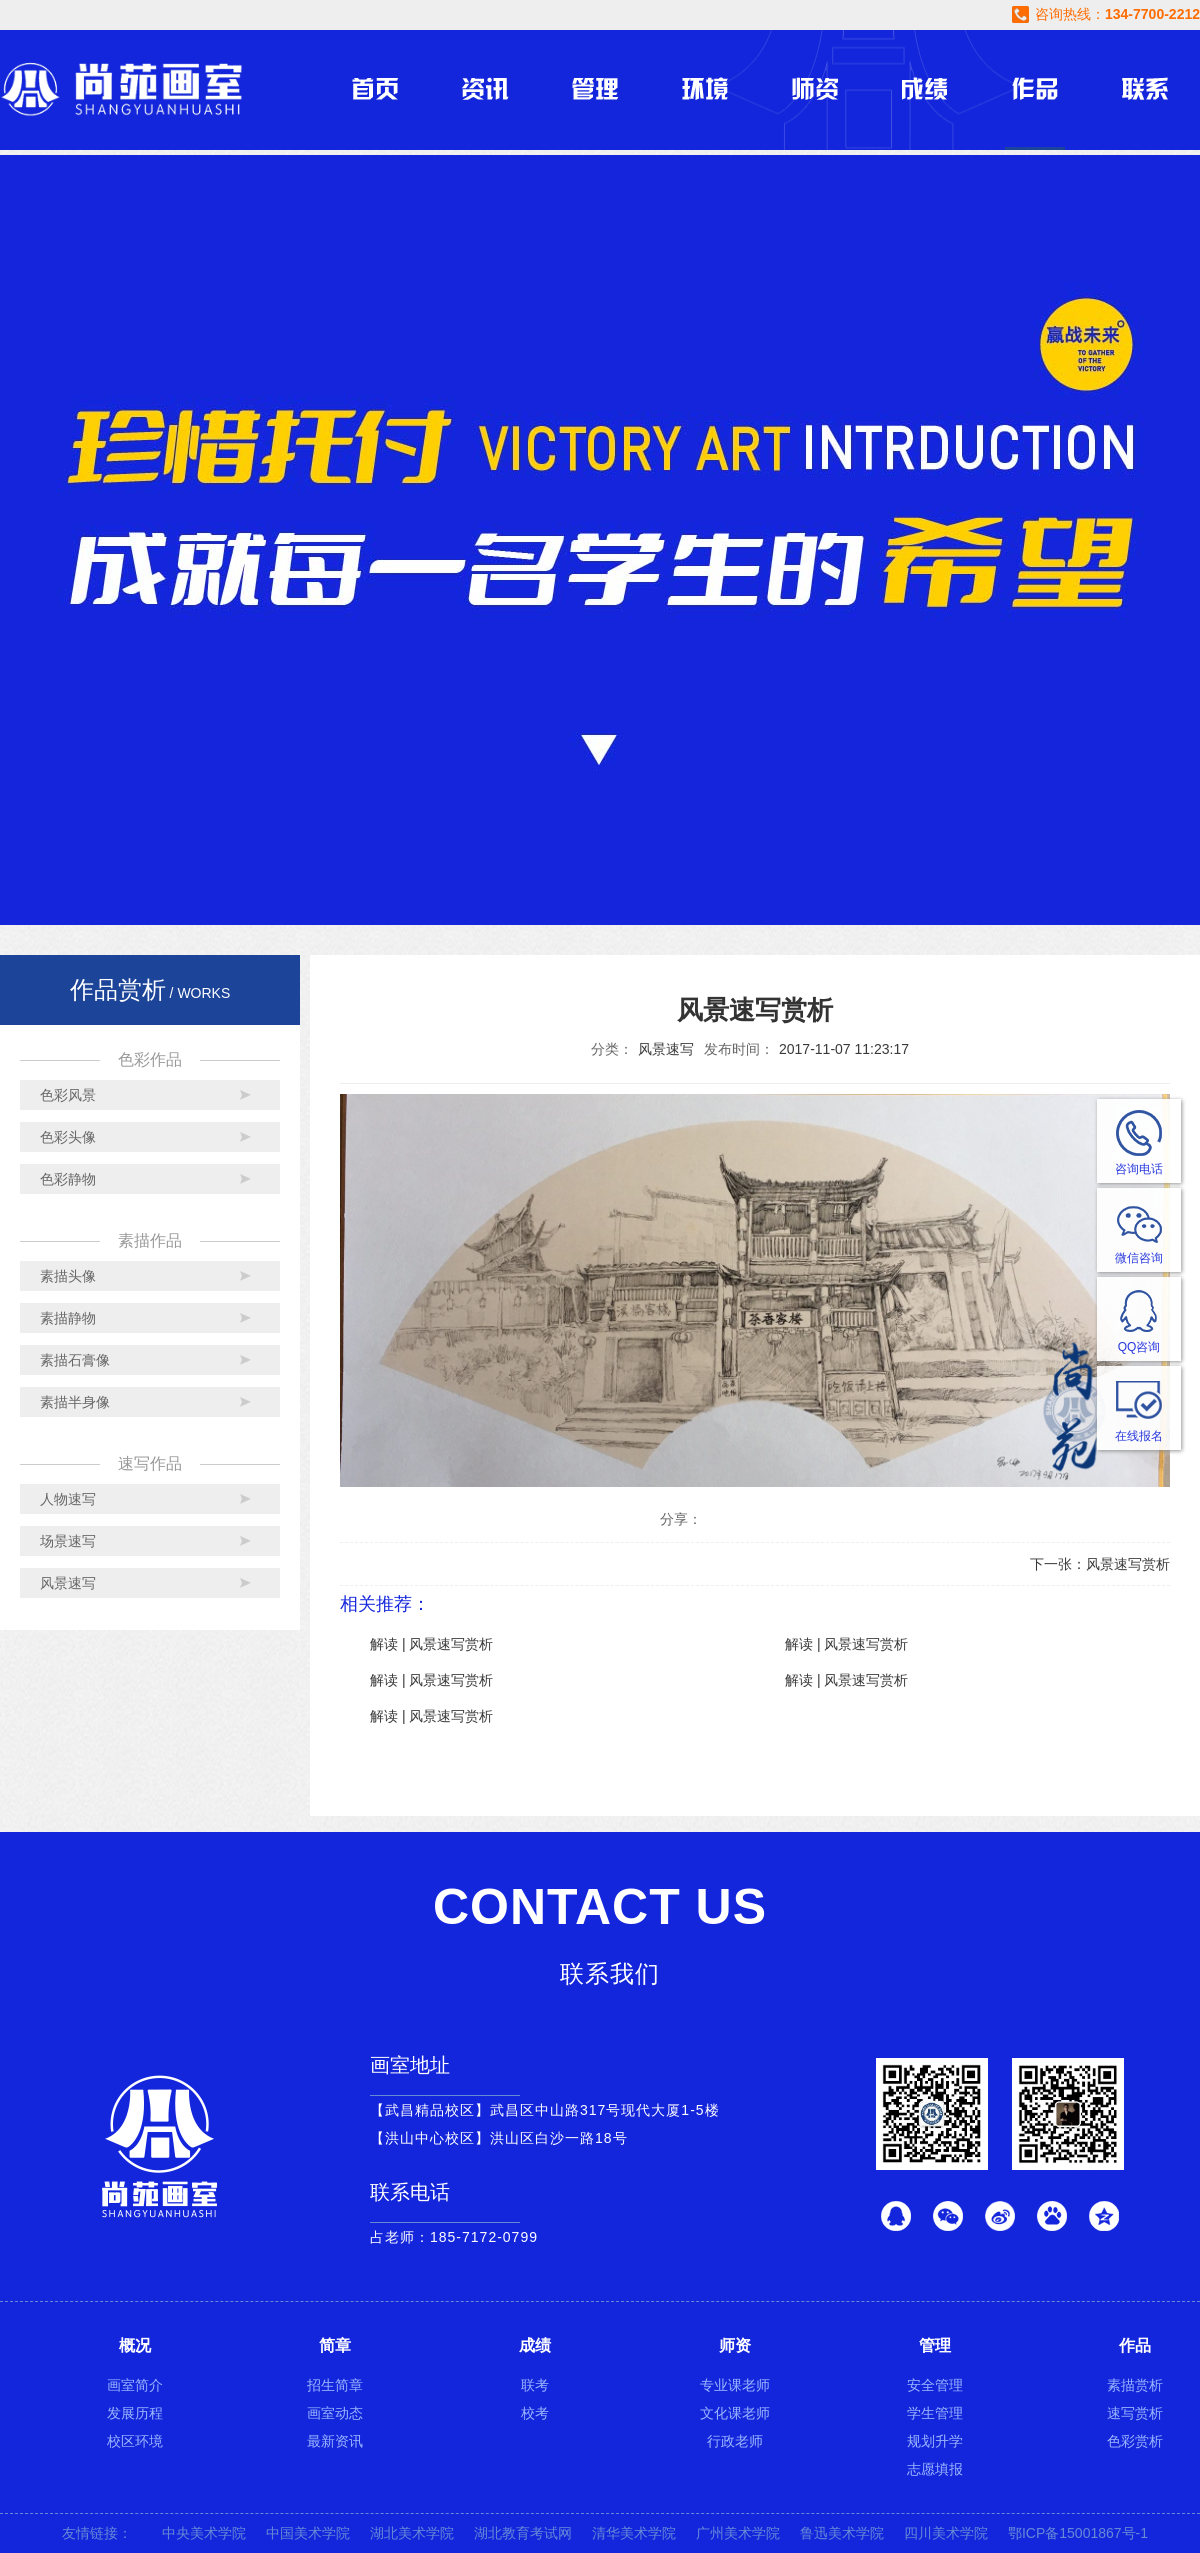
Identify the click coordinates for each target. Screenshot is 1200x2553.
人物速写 (68, 1499)
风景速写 (68, 1583)
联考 (535, 2385)
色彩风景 (68, 1095)
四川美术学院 (946, 2533)
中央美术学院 (204, 2533)
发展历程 (135, 2413)
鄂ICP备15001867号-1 (1078, 2533)
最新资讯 (335, 2441)
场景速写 (68, 1541)
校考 (535, 2413)
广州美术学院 (738, 2533)
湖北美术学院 (412, 2533)
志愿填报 (935, 2469)
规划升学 (935, 2441)
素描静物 (68, 1318)
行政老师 (735, 2441)
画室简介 (135, 2385)
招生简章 (335, 2385)
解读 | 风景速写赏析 (431, 1644)
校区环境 (135, 2441)
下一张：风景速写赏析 (1100, 1564)
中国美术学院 (308, 2533)
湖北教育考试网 (523, 2533)
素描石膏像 (75, 1360)
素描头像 (68, 1276)
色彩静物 (68, 1179)
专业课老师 (735, 2385)
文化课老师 (735, 2413)
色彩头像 (68, 1137)
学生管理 (935, 2413)
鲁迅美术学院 (842, 2533)
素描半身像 (75, 1402)
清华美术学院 (634, 2533)
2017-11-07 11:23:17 (844, 1049)
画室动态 (335, 2413)
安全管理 (935, 2385)
